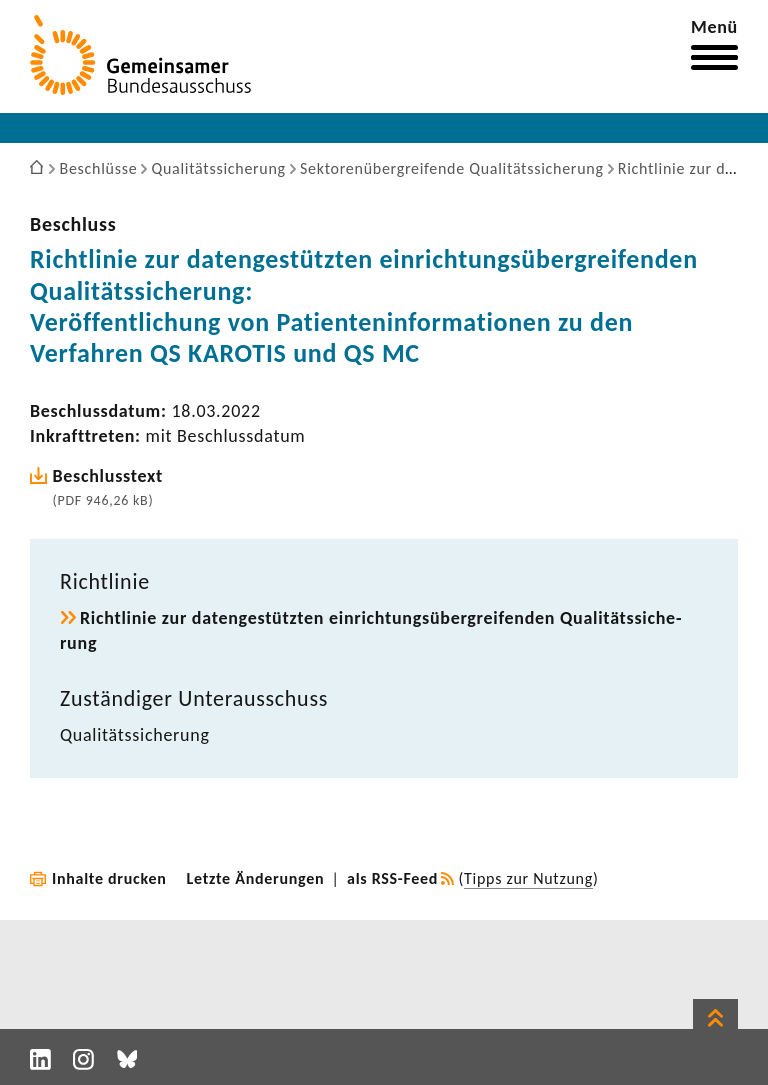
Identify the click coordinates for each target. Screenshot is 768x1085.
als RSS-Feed (392, 878)
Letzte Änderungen (256, 878)
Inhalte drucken (109, 878)
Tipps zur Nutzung (528, 878)
